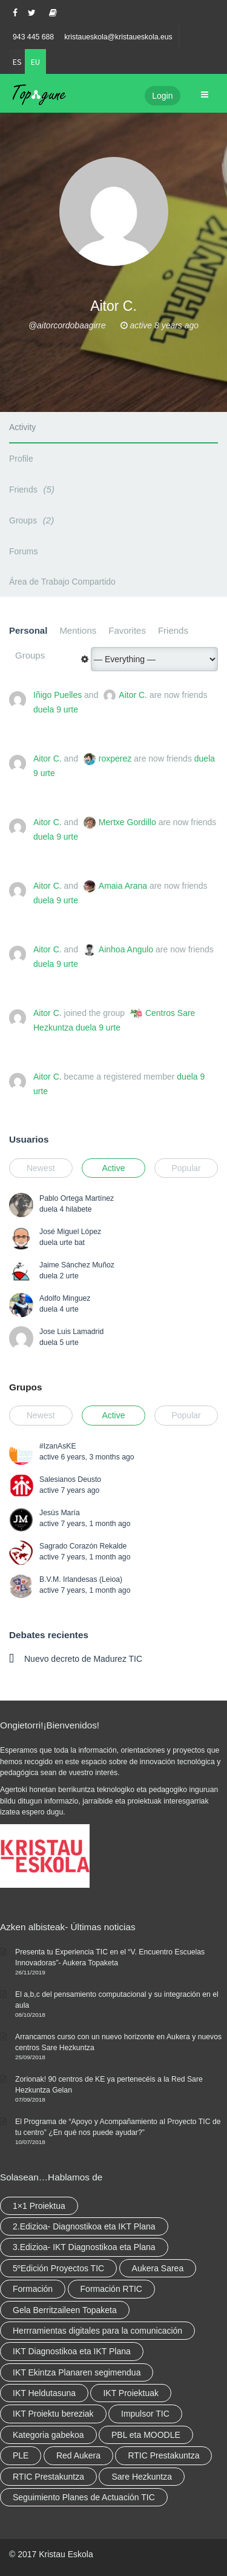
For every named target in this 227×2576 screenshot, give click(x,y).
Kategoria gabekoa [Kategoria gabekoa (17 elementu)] (48, 2435)
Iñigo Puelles (57, 695)
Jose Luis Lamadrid (71, 1331)
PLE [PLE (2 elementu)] (20, 2455)
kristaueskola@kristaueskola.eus (118, 37)
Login (162, 96)
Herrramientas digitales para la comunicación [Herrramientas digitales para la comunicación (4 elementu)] (97, 2330)
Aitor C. (133, 695)
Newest (41, 1168)
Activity (22, 427)
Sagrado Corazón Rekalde (83, 1546)
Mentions (77, 630)
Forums (23, 551)
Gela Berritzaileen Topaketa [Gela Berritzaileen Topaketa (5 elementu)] (65, 2310)
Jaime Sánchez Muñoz (76, 1265)
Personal (28, 630)
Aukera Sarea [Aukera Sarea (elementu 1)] (158, 2268)
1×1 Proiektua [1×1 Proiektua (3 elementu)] (39, 2206)
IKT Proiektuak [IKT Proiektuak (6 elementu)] (131, 2393)
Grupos (25, 1387)
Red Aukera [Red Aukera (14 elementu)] (78, 2455)
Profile (21, 458)
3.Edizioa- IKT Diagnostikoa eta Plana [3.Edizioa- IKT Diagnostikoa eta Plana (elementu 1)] (84, 2247)
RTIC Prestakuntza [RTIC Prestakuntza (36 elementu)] (163, 2455)
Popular (185, 1168)
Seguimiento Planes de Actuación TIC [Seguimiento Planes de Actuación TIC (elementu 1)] (84, 2497)
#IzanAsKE (57, 1446)
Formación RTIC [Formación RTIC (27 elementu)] (111, 2289)
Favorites (127, 630)
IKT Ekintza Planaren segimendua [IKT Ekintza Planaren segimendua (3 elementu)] (76, 2372)
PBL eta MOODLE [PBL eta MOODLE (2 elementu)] (145, 2435)
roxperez (115, 758)
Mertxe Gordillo (127, 822)
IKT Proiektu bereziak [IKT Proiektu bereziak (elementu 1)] (53, 2413)
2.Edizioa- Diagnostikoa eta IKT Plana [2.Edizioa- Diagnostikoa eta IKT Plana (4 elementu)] (84, 2226)
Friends (33, 489)
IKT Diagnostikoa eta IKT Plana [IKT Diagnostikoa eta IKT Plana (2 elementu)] (72, 2351)
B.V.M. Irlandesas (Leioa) (80, 1579)
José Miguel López (70, 1231)
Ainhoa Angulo (126, 949)
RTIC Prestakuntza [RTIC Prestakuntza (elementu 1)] (48, 2476)
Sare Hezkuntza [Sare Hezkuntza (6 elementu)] (141, 2476)
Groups (33, 520)
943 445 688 (33, 37)
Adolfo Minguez (64, 1298)
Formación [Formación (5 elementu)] (33, 2289)
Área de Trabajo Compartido (62, 581)
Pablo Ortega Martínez (76, 1198)
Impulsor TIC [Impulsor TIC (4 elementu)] (145, 2413)
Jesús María (59, 1513)
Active (113, 1168)
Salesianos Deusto (70, 1479)
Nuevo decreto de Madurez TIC (83, 1659)
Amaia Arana (123, 886)
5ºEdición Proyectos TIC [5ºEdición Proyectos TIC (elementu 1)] (58, 2268)
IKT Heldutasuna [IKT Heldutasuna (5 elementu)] (44, 2393)
